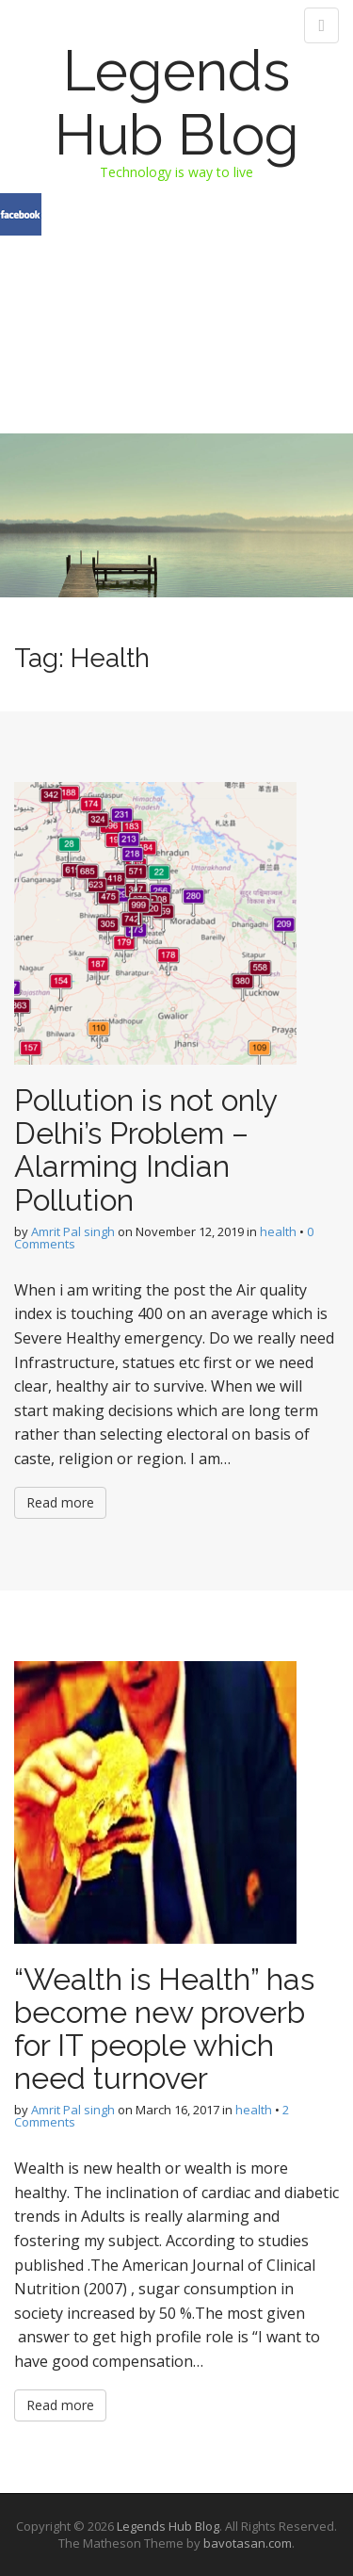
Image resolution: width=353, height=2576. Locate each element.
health (278, 1231)
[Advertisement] (176, 293)
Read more (60, 1502)
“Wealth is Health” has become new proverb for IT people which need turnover (164, 2029)
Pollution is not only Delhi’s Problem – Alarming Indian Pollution (145, 1150)
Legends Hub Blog (177, 103)
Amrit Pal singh (73, 1231)
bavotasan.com (247, 2543)
